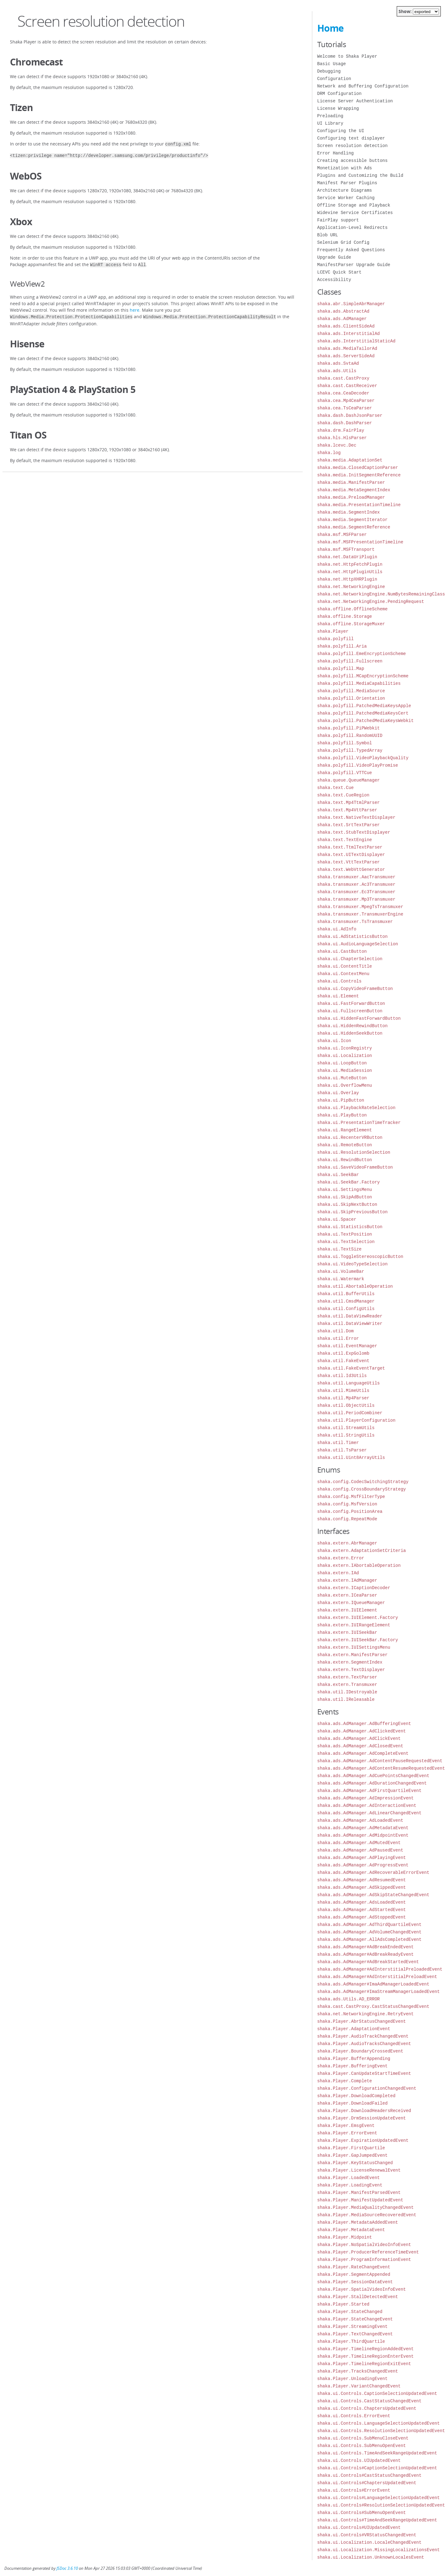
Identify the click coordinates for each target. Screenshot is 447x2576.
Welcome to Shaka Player (347, 56)
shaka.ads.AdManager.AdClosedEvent (360, 1746)
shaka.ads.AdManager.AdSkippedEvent (361, 1887)
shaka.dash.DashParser (344, 423)
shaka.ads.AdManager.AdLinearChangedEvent (369, 1813)
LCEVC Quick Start (339, 272)
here (134, 308)
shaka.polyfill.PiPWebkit (348, 728)
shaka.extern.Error (340, 1558)
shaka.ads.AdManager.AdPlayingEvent (361, 1858)
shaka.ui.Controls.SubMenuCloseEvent (363, 2438)
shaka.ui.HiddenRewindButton (352, 1026)
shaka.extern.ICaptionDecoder (353, 1588)
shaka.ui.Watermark (340, 1279)
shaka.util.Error (338, 1338)
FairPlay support (338, 220)
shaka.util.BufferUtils (346, 1294)
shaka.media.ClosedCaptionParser (357, 467)
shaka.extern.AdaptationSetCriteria (361, 1550)
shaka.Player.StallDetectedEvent (357, 2297)
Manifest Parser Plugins (347, 183)
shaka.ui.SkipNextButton (347, 1204)
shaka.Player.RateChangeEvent (353, 2267)
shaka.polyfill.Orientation (351, 698)
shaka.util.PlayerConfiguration (356, 1420)
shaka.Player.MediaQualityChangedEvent (365, 2207)
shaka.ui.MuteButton (342, 1078)
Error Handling (335, 153)
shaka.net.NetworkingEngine (351, 587)
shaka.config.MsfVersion (347, 1504)
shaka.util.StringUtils (346, 1435)
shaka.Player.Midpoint (344, 2237)
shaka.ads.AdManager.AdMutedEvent (359, 1843)
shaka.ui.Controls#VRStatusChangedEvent (366, 2535)
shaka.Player (333, 631)
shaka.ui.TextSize (339, 1249)
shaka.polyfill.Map (340, 668)
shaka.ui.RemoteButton (344, 1145)
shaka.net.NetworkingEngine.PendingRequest (370, 601)
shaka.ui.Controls (339, 981)
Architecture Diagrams (344, 190)
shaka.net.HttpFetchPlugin (349, 564)
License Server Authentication (355, 101)
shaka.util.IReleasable (346, 1699)
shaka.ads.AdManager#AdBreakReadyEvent (365, 1954)
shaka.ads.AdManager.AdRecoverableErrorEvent (373, 1872)
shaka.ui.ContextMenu (343, 974)
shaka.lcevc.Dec (336, 445)
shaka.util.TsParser (342, 1450)
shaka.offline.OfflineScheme (352, 609)
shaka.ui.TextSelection (346, 1242)
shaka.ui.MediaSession (344, 1070)
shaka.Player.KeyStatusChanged (355, 2163)
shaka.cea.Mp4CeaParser (346, 400)
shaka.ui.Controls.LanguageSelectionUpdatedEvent (378, 2423)
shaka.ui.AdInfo (336, 929)
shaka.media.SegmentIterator (352, 520)
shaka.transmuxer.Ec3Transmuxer (356, 892)
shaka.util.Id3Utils (342, 1376)
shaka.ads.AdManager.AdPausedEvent (360, 1850)
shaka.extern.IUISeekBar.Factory (357, 1640)
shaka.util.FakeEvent (343, 1361)
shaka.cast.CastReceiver (347, 386)
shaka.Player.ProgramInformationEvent (364, 2259)
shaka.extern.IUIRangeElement (353, 1625)
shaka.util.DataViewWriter (349, 1323)
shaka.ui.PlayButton (342, 1115)
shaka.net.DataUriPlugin (347, 557)
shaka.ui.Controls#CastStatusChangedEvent (369, 2475)
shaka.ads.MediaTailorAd (347, 348)
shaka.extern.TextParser (347, 1677)
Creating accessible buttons (352, 160)
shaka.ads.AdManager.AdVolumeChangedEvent (369, 1932)
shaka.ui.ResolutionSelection (353, 1152)
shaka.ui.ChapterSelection (349, 959)
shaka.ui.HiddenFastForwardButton (359, 1018)
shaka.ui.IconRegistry (344, 1048)
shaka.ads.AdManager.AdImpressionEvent (365, 1798)
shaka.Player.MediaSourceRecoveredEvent (366, 2215)
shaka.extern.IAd (338, 1573)
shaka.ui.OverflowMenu (344, 1085)
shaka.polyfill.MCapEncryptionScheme (363, 676)
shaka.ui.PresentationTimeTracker (359, 1122)
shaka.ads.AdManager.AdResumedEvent (361, 1880)
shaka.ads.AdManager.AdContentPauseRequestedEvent (379, 1761)
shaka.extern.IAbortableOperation (359, 1565)
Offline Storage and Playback (353, 205)
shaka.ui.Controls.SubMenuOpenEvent (361, 2446)
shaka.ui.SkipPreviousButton (352, 1212)
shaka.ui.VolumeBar (340, 1271)
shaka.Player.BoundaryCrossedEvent (360, 2051)
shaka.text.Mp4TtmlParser (348, 802)
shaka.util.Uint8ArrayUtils (351, 1457)
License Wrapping (338, 108)
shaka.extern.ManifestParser (352, 1655)
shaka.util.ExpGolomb (343, 1353)
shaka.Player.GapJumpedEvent (352, 2155)
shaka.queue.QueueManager (348, 780)
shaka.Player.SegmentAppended (353, 2274)
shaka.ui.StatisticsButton (349, 1227)
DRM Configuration (339, 93)
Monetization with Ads (344, 168)
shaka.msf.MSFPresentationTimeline (360, 542)
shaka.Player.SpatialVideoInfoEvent (361, 2289)
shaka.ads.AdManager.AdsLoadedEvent (361, 1902)
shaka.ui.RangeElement (344, 1130)
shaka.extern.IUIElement (347, 1610)
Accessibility (334, 280)
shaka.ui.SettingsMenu (344, 1189)
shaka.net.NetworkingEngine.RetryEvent (365, 2014)
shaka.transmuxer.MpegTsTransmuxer (360, 907)
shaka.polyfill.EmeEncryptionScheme (361, 654)
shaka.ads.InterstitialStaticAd (356, 341)
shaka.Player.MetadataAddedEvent (357, 2222)
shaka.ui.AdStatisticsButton (352, 936)
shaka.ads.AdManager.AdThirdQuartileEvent (369, 1925)
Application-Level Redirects (352, 227)
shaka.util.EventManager (347, 1346)
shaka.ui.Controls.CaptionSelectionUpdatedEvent (377, 2393)
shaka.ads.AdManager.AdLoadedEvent (360, 1820)
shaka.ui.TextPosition (344, 1234)
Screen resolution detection (352, 146)
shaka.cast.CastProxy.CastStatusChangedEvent (373, 2006)
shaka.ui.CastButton (342, 951)
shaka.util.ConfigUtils (346, 1309)
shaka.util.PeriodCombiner (349, 1413)
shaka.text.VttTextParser (348, 862)
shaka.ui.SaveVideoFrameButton (355, 1167)
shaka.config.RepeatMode (347, 1519)
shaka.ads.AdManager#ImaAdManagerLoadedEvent (373, 1984)
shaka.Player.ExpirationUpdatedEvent (363, 2140)
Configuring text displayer (351, 138)
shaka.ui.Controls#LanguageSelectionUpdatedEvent (378, 2498)
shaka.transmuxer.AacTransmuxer (356, 877)
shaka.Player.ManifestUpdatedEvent (360, 2200)
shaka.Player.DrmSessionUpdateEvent (361, 2118)
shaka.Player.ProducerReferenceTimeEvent (368, 2252)
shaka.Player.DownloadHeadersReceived (364, 2111)
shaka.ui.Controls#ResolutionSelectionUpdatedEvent (381, 2505)
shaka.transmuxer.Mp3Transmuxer (356, 899)
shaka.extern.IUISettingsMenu (353, 1647)
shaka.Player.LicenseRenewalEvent (359, 2170)
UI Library (330, 123)
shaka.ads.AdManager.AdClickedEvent (361, 1731)
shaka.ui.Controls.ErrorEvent (353, 2416)
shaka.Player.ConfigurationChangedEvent (366, 2088)
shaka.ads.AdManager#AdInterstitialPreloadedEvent (379, 1969)
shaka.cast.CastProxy (343, 378)
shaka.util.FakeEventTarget (351, 1368)
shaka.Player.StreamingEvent (352, 2326)
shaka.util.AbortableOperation (355, 1286)
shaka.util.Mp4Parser (343, 1398)
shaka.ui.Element (338, 996)
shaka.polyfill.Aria (342, 646)
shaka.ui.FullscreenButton (349, 1011)
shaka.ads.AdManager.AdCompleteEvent (363, 1753)
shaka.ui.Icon (334, 1041)
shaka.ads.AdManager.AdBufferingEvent (364, 1724)
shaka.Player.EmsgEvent (346, 2125)
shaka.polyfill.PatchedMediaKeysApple (364, 706)
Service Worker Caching (346, 198)
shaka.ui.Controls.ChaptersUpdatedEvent (366, 2408)
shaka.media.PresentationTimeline (359, 505)
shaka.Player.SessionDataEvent (355, 2282)
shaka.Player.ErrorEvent (347, 2133)
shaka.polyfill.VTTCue (344, 773)
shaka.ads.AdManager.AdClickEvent (359, 1738)
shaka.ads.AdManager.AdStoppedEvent (361, 1917)
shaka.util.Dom (335, 1331)
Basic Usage (331, 64)
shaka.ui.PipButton (340, 1100)
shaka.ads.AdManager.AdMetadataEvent (363, 1828)
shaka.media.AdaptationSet (349, 460)
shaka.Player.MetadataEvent (351, 2230)
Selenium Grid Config (343, 242)
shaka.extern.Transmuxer (347, 1684)
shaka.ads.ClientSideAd (346, 326)
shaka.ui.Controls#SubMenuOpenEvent (361, 2513)
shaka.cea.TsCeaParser (344, 408)
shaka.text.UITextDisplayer (351, 855)
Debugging (329, 71)
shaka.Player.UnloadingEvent (352, 2379)
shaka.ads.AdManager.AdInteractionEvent (366, 1805)
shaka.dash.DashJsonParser (349, 415)
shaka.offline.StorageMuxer (351, 624)
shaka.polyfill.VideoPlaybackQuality (363, 758)
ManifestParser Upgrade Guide (353, 265)
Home (330, 28)
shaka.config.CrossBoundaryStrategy (361, 1489)
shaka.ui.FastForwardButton (351, 1003)
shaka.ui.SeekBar (338, 1175)
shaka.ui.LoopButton (342, 1063)
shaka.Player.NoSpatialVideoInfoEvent (364, 2245)
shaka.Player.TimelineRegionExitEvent (364, 2364)
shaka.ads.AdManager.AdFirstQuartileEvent (369, 1791)
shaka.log (329, 453)
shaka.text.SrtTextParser (348, 825)
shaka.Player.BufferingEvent (352, 2066)
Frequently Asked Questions (351, 250)
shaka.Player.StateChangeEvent (355, 2319)
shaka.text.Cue (335, 788)
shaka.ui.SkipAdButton (344, 1197)
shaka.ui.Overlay (338, 1093)
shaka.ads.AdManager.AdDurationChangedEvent (372, 1783)
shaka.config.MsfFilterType (351, 1497)
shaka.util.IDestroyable (347, 1692)
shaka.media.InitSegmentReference (359, 475)
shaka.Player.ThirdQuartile (351, 2341)
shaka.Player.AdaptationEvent (353, 2029)
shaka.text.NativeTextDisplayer (356, 817)
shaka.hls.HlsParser (342, 438)
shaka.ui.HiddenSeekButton (349, 1033)
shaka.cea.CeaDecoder (343, 393)
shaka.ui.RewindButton (344, 1160)
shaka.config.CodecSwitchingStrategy (363, 1482)
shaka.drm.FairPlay (340, 430)
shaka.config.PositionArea (349, 1511)
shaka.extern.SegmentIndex (349, 1662)
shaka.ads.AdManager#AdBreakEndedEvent (365, 1947)
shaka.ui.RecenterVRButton (349, 1137)
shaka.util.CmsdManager (346, 1301)
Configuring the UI (340, 131)
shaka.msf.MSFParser (342, 534)
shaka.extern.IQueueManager (351, 1603)
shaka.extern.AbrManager (347, 1543)
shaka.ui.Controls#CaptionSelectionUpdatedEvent (377, 2468)
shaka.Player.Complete (344, 2081)
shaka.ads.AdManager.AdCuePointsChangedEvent (373, 1776)
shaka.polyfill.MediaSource (351, 691)
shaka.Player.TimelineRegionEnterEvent (365, 2356)
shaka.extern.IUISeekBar (347, 1632)
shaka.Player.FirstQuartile (351, 2148)
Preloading (330, 116)
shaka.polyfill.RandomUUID (349, 735)
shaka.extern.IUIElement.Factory (357, 1617)
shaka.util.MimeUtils (343, 1390)
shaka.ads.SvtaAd (338, 363)
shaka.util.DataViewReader (349, 1316)
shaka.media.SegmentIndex (348, 512)
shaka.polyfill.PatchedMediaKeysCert (363, 713)
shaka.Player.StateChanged (349, 2312)
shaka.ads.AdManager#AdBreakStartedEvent (368, 1962)
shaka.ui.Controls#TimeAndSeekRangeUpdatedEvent (377, 2520)
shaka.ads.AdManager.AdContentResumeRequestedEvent (381, 1768)
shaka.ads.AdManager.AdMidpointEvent (363, 1835)
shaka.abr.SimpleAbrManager (351, 304)
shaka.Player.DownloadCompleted (356, 2096)
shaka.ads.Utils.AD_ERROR (348, 1999)
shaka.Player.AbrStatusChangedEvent (361, 2021)
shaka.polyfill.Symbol (344, 743)
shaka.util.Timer (338, 1443)
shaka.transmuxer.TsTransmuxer (355, 922)
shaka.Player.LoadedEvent (348, 2178)
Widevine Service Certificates (355, 213)
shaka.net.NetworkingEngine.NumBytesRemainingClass (381, 594)
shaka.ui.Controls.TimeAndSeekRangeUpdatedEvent (377, 2453)
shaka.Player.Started (343, 2304)
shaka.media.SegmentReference (353, 527)
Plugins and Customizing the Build (360, 175)
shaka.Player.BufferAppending (353, 2058)
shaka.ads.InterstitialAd (348, 333)
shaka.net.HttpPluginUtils (349, 572)
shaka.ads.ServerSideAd (346, 356)
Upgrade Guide (334, 257)
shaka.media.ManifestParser (351, 482)
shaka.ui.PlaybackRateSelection (356, 1108)
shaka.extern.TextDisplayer (351, 1670)
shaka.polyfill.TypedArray (349, 750)
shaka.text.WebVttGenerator (351, 869)
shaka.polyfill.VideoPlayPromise (357, 765)
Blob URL (327, 235)
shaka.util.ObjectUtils (346, 1405)
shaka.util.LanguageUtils (348, 1383)
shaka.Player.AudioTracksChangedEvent (364, 2044)
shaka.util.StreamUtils (346, 1428)
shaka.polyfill (335, 639)
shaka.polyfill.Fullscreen (349, 661)
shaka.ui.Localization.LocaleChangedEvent (369, 2542)
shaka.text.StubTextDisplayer (353, 832)
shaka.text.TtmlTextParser (349, 847)
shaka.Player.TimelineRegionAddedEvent (365, 2349)
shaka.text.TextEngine (344, 840)
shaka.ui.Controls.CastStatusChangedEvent (369, 2401)
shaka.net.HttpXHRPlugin (347, 579)
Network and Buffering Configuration (363, 86)
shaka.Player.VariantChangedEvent (359, 2386)
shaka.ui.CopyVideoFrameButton (355, 989)
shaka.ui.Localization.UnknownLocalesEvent (370, 2557)
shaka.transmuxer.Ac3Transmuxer (356, 884)
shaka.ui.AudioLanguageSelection (357, 944)
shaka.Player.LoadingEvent (349, 2185)
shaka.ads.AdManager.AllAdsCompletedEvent (369, 1939)
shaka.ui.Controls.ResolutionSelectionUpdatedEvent (381, 2431)
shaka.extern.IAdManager (347, 1580)
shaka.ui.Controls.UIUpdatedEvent (359, 2460)
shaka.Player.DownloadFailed (352, 2103)
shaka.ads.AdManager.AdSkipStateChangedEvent (373, 1895)
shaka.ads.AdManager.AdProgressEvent (363, 1865)
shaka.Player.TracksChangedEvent (357, 2371)
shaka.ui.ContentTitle (344, 966)
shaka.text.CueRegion (343, 795)
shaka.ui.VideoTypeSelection (352, 1264)
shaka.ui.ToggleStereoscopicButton (360, 1256)
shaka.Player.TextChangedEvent (355, 2334)
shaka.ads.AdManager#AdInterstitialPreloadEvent (377, 1977)
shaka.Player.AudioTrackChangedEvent (363, 2036)
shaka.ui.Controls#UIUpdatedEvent (359, 2527)
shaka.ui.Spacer (336, 1219)
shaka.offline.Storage (344, 616)
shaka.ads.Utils (336, 371)
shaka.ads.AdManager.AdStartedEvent (361, 1910)
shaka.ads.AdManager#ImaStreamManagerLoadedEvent (378, 1991)
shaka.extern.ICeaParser (347, 1595)
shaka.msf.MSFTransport (346, 549)
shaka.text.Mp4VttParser (347, 810)
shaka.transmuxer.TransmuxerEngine (360, 914)
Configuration (334, 79)
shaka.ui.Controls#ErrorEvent (353, 2490)
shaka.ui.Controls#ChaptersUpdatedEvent (366, 2483)
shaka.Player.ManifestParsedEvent (359, 2192)
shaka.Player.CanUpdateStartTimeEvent (364, 2073)
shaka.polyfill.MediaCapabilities (359, 683)
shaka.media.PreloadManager (351, 497)
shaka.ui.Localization (344, 1055)
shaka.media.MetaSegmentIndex (353, 490)
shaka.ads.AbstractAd (343, 311)
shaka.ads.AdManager (342, 319)
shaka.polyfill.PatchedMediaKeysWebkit (365, 721)
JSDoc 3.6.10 (67, 2568)
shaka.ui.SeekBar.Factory (348, 1182)
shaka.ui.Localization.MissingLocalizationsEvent (378, 2550)
